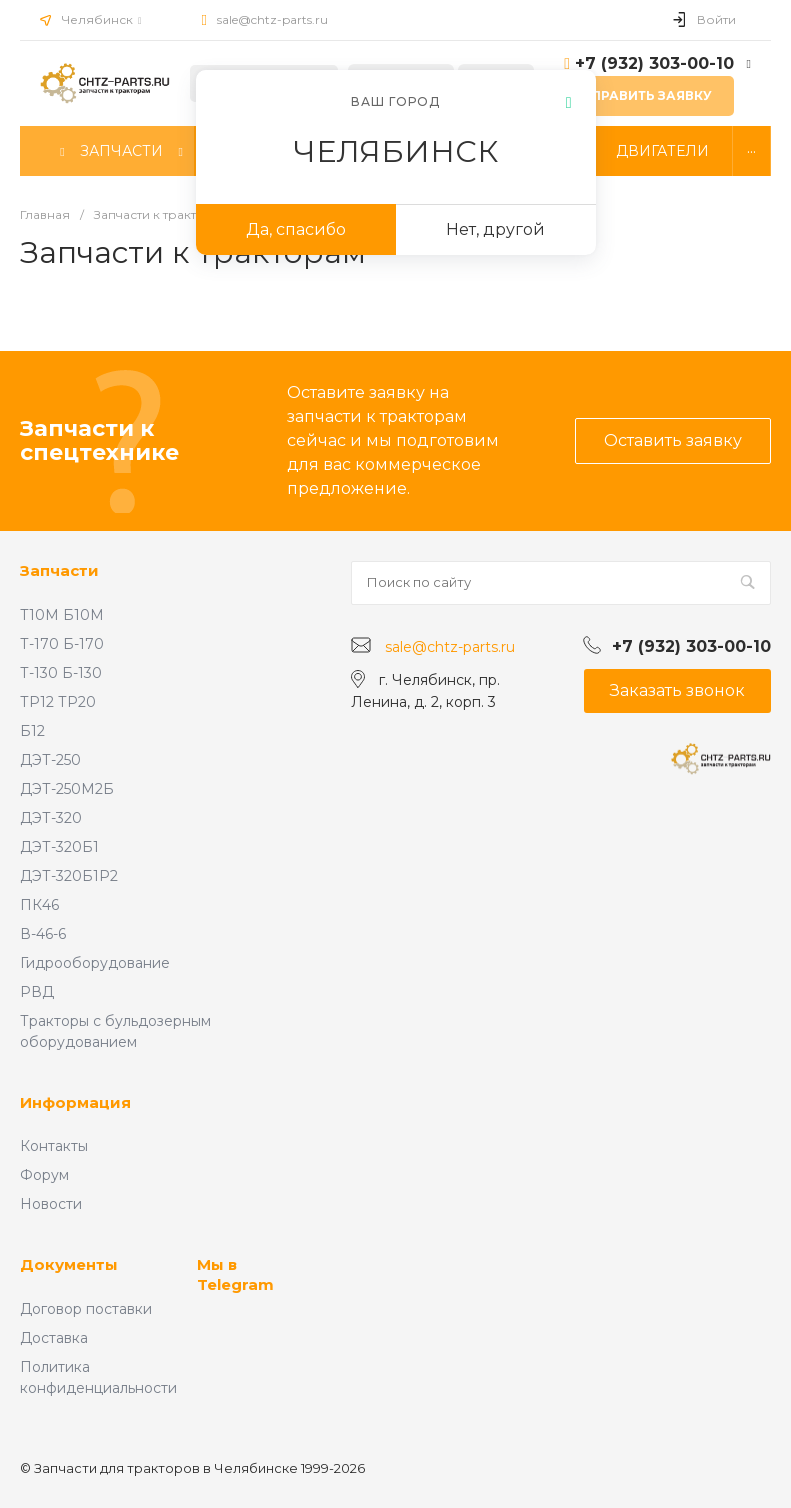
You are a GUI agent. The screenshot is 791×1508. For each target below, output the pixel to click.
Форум (44, 1175)
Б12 (32, 731)
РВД (37, 992)
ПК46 (39, 905)
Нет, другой (495, 229)
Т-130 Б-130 (61, 673)
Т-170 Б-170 (62, 644)
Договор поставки (86, 1309)
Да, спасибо (296, 229)
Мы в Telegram (235, 1274)
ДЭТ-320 (51, 818)
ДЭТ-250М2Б (67, 789)
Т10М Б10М (62, 615)
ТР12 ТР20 (58, 702)
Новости (51, 1204)
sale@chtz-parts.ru (272, 19)
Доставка (54, 1338)
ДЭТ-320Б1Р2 (69, 876)
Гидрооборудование (95, 963)
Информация (75, 1102)
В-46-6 (43, 934)
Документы (69, 1264)
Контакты (54, 1146)
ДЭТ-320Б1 (59, 847)
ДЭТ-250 (50, 760)
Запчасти (59, 570)
